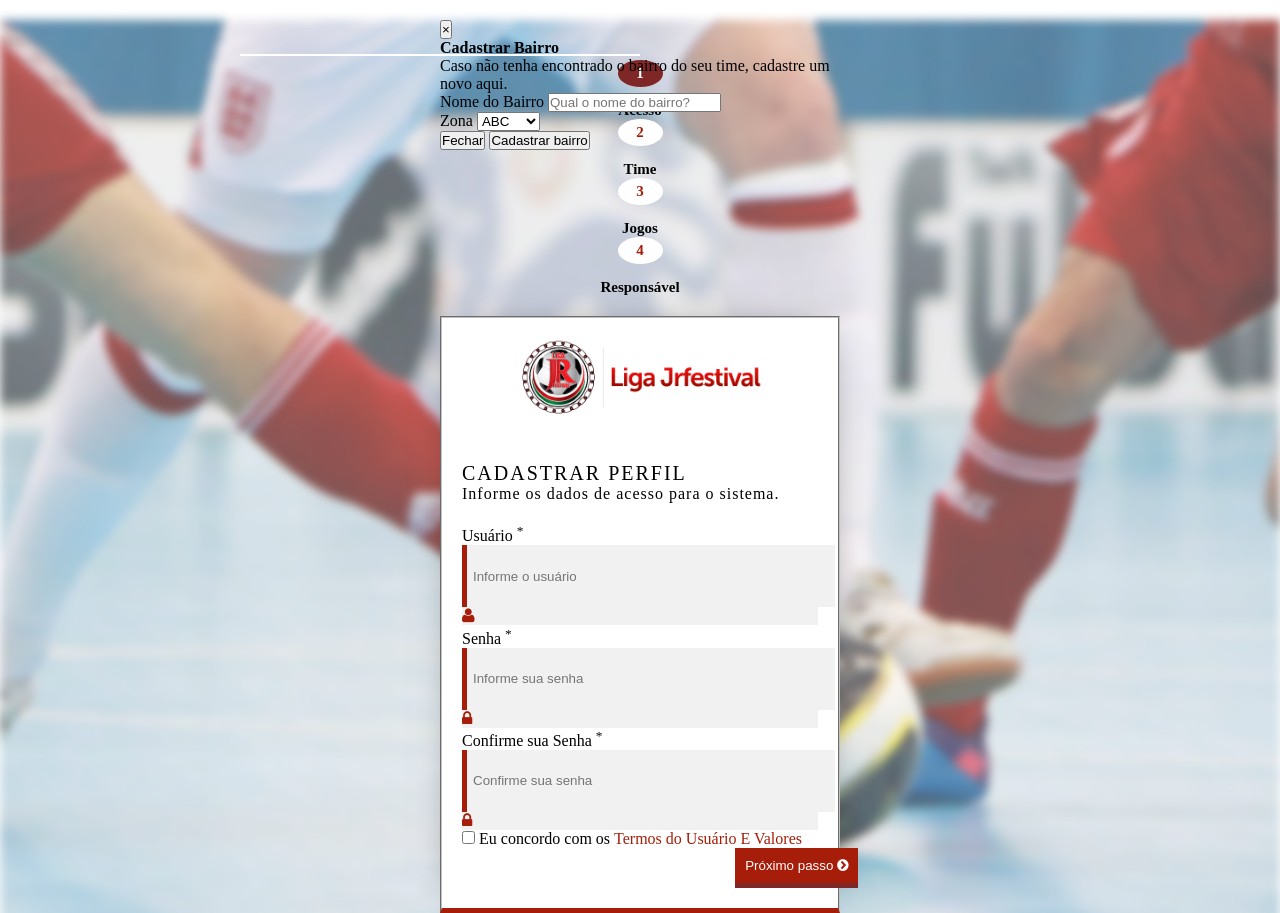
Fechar (462, 140)
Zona (456, 120)
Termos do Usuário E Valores (708, 838)
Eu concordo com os (632, 838)
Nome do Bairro (492, 101)
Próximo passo (796, 865)
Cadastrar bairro (539, 140)
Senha (487, 638)
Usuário (492, 535)
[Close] (446, 29)
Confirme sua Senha (532, 740)
